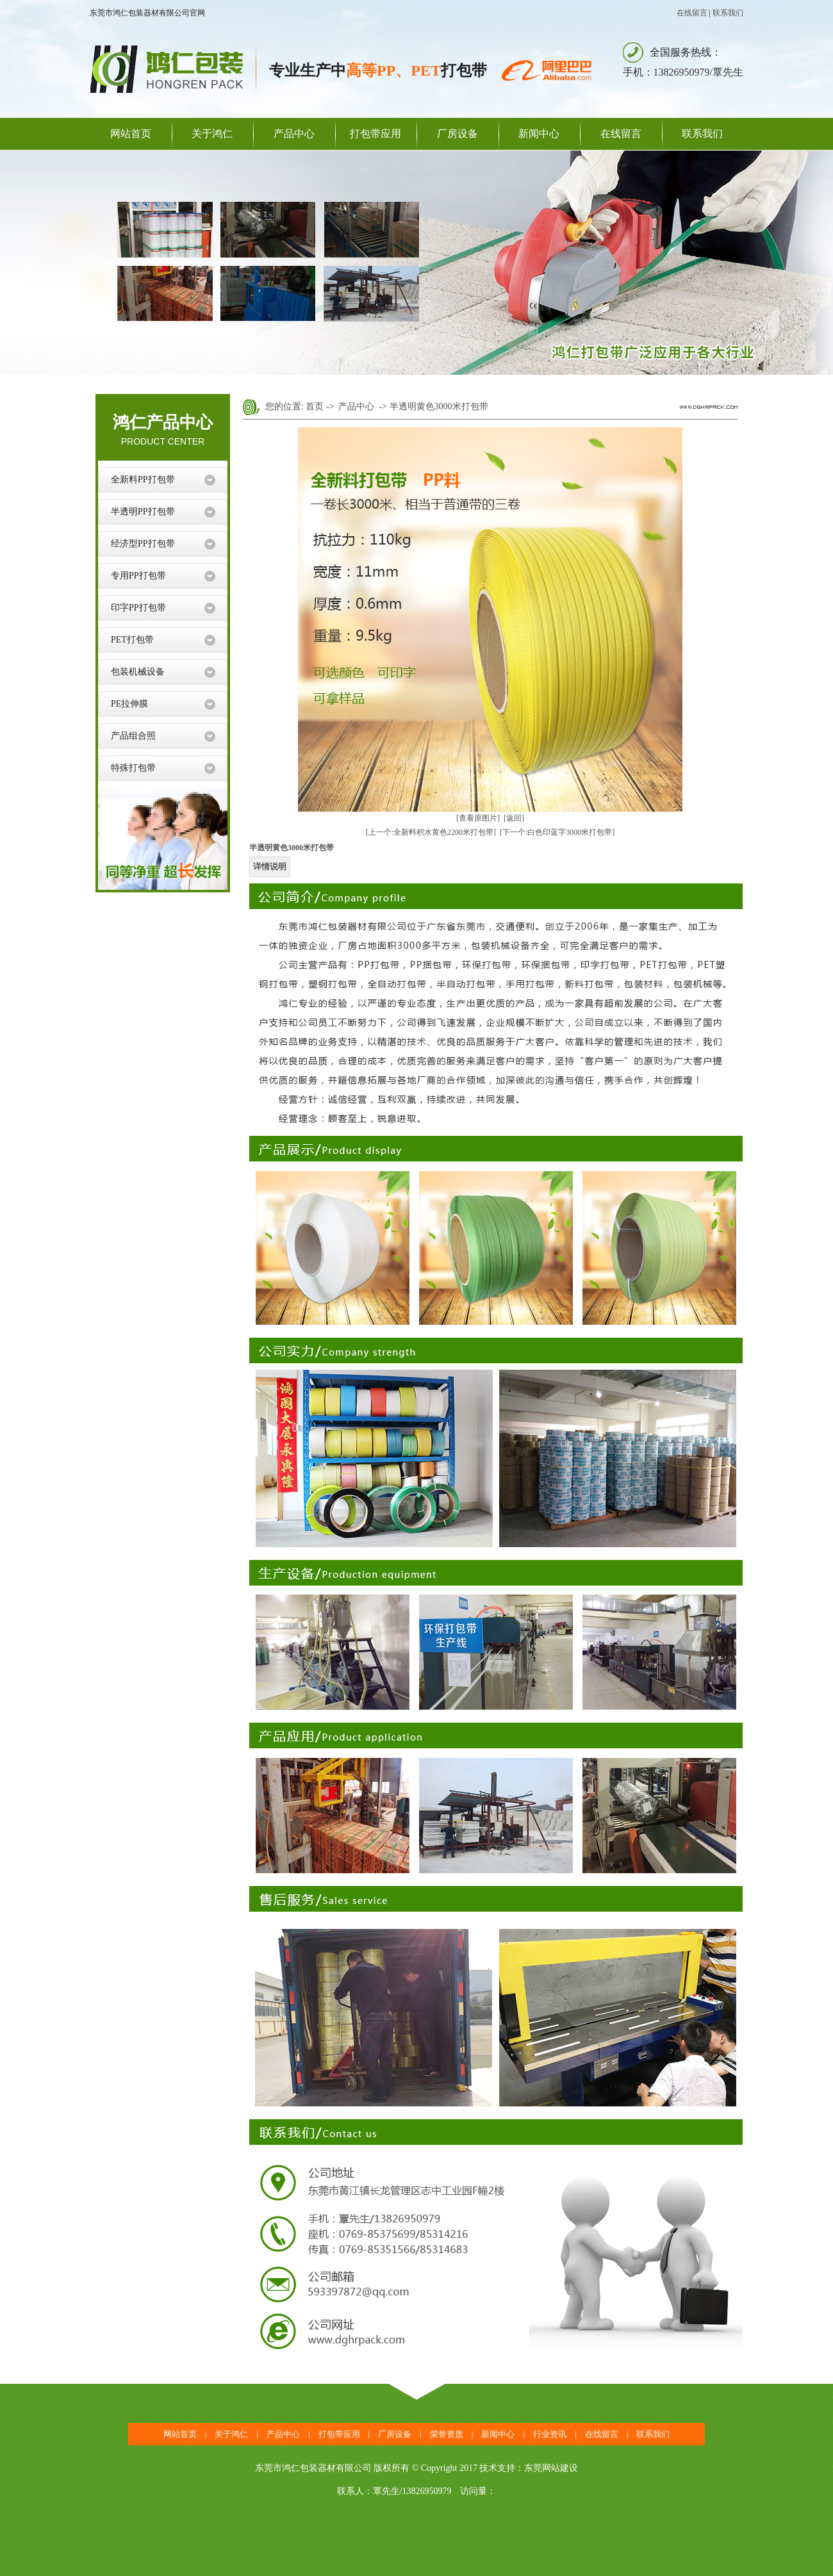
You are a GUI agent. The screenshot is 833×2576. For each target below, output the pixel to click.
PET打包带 (132, 639)
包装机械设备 (138, 672)
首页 (315, 406)
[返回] (514, 818)
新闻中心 (538, 133)
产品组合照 (133, 736)
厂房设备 (457, 133)
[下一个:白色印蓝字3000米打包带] (557, 832)
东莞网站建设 (551, 2468)
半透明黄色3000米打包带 (439, 406)
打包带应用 (375, 133)
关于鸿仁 (212, 133)
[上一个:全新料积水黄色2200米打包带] (431, 832)
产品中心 (294, 133)
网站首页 (130, 133)
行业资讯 (549, 2434)
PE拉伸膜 (129, 704)
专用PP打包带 (138, 575)
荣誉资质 (446, 2434)
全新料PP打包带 (143, 479)
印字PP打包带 (138, 607)
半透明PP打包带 (143, 511)
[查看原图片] (478, 818)
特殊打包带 (133, 768)
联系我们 (728, 12)
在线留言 (692, 12)
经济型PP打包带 (143, 543)
